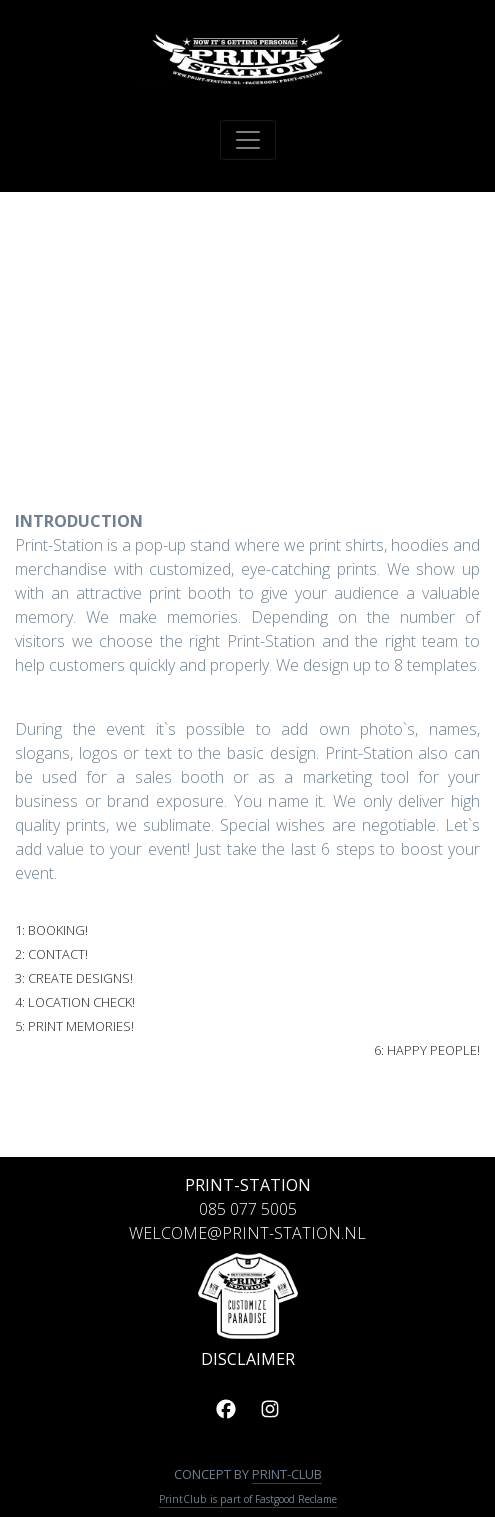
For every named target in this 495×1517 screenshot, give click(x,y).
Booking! (58, 930)
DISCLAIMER (248, 1359)
